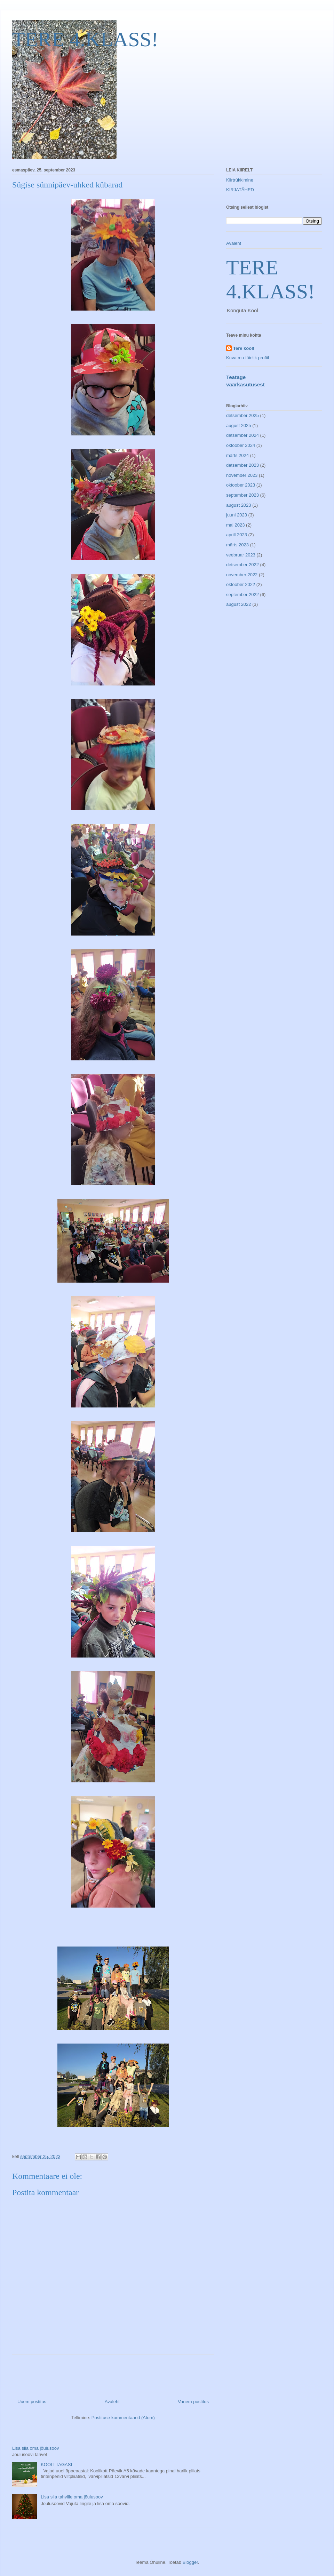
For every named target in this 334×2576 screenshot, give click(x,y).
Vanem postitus (193, 2401)
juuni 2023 (236, 514)
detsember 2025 (242, 415)
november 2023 (241, 475)
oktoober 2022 (240, 584)
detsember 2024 (242, 435)
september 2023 (242, 495)
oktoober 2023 (240, 485)
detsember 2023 (242, 465)
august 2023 (238, 505)
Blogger (190, 2562)
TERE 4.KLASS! (85, 39)
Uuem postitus (31, 2401)
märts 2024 (237, 455)
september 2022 (242, 594)
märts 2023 (237, 544)
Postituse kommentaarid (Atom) (123, 2417)
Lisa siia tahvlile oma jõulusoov (72, 2496)
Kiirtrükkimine (239, 180)
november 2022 (241, 574)
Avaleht (112, 2401)
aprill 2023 (236, 534)
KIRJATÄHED (240, 189)
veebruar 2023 (240, 554)
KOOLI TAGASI (56, 2464)
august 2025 (238, 425)
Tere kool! (243, 348)
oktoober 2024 (240, 445)
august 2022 (238, 604)
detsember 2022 (242, 564)
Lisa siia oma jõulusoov (35, 2448)
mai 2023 (235, 525)
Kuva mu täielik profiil (247, 357)
